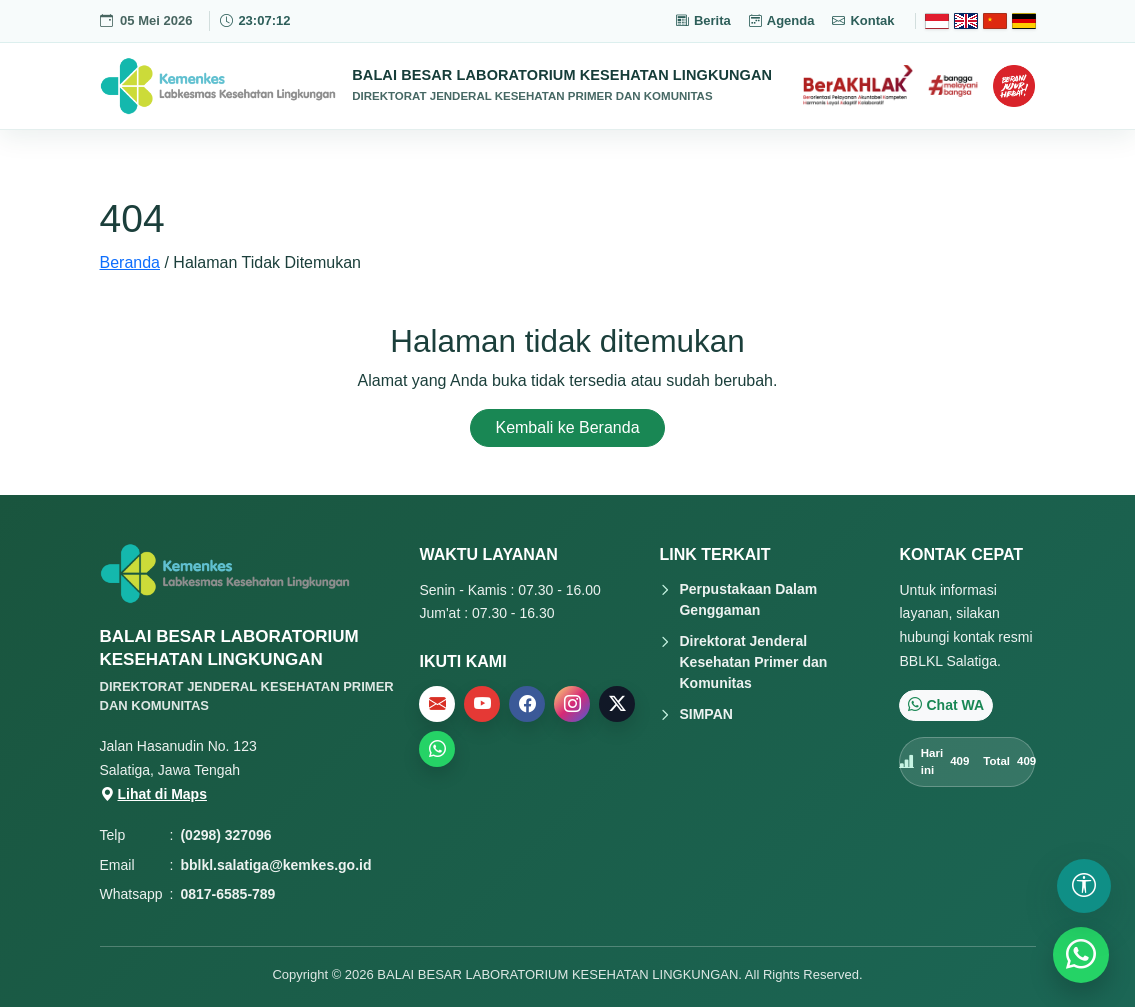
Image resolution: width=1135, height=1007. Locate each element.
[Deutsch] (1024, 21)
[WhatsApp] (1081, 955)
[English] (966, 21)
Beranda (130, 262)
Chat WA (946, 705)
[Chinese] (995, 21)
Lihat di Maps (153, 794)
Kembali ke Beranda (567, 427)
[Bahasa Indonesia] (937, 21)
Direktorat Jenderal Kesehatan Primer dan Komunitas (753, 662)
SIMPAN (705, 714)
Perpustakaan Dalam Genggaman (748, 599)
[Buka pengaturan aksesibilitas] (1084, 886)
